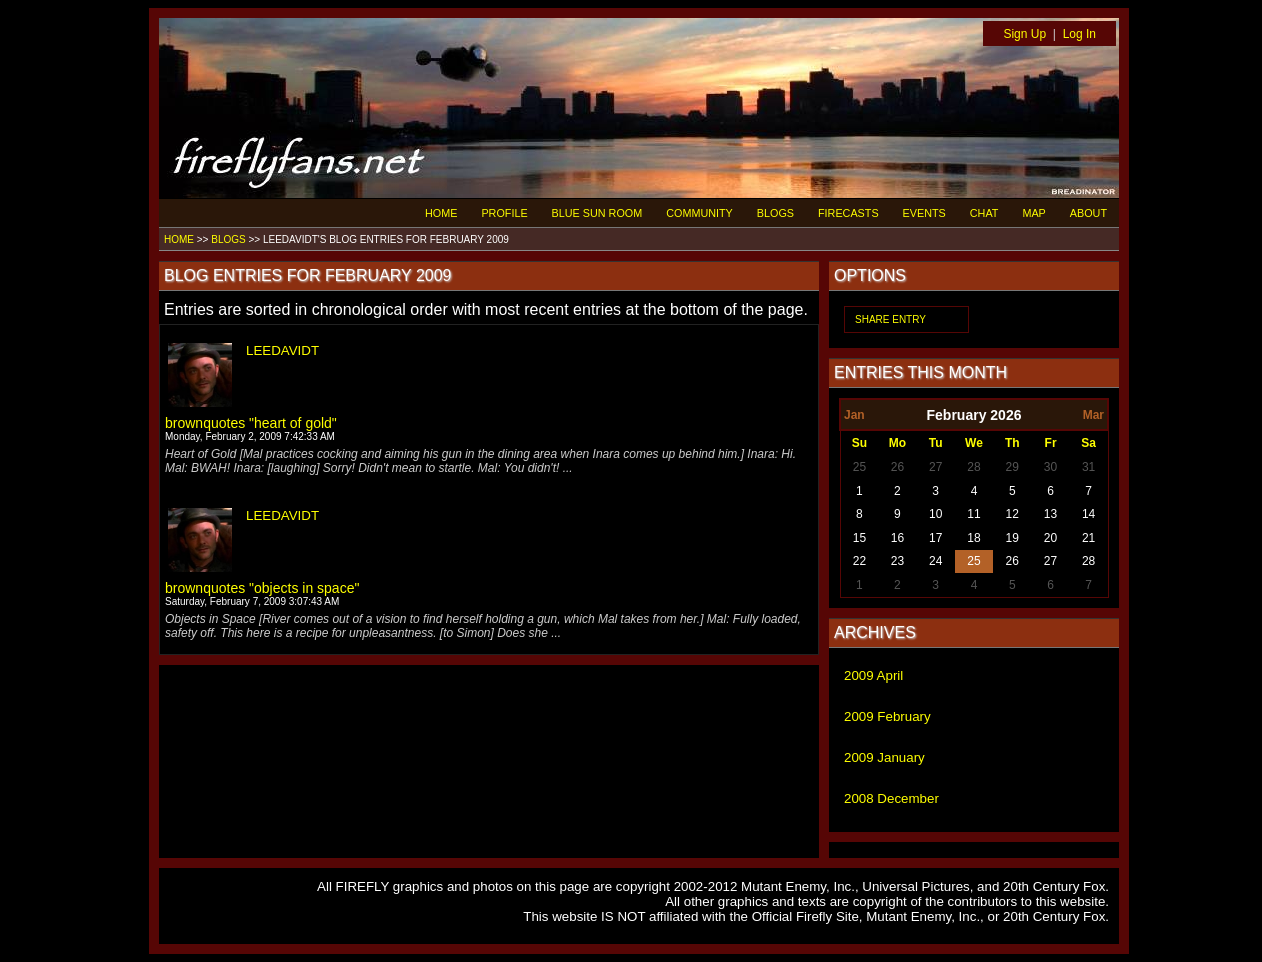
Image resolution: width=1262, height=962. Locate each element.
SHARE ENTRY (890, 319)
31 (1088, 467)
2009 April (873, 675)
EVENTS (924, 213)
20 (1050, 538)
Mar (1093, 415)
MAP (1033, 213)
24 (935, 561)
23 (897, 561)
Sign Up (1024, 34)
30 (1050, 467)
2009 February (887, 716)
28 (973, 467)
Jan (854, 415)
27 (935, 467)
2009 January (884, 757)
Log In (1079, 34)
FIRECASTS (848, 213)
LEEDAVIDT (282, 350)
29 (1012, 467)
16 (897, 538)
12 (1012, 514)
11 (973, 514)
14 (1088, 514)
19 (1012, 538)
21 (1088, 538)
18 (973, 538)
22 (859, 561)
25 (859, 467)
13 (1050, 514)
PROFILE (504, 213)
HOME (441, 213)
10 (935, 514)
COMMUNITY (699, 213)
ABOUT (1088, 213)
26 (897, 467)
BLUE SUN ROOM (597, 213)
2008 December (891, 798)
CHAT (984, 213)
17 (935, 538)
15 (859, 538)
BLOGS (775, 213)
